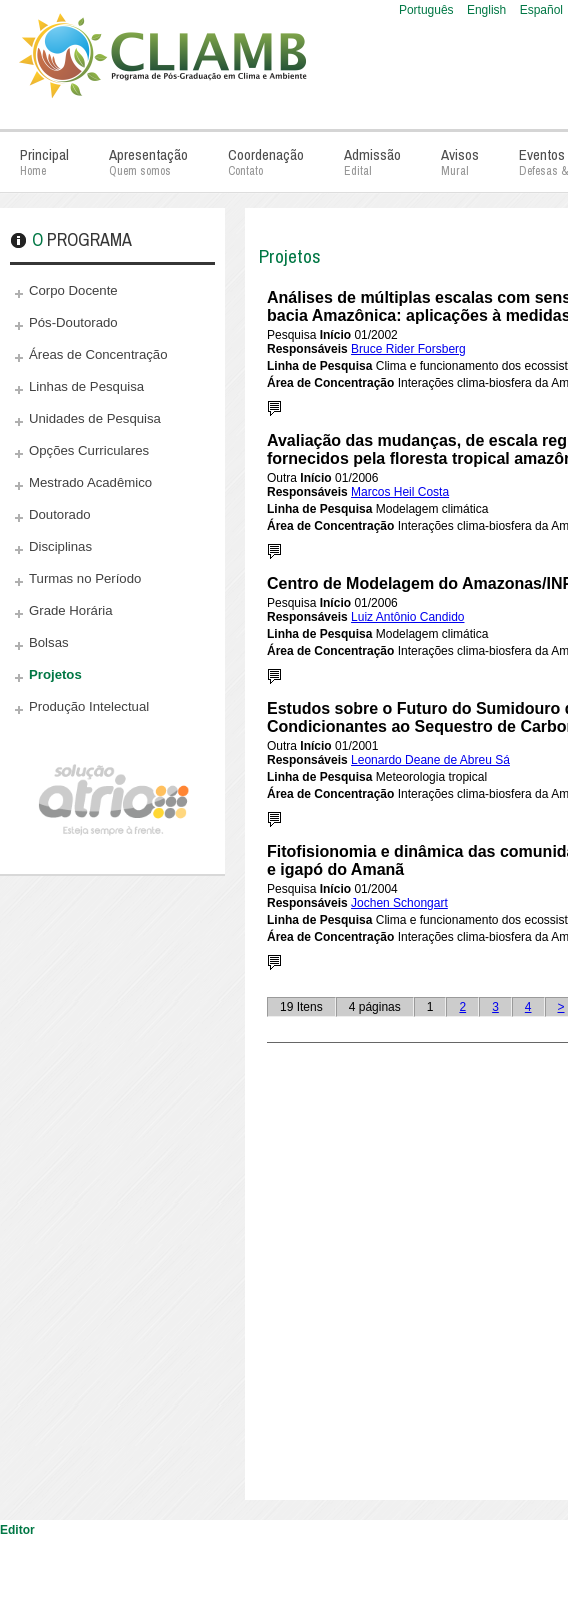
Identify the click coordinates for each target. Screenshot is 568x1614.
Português (428, 10)
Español (541, 10)
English (488, 10)
